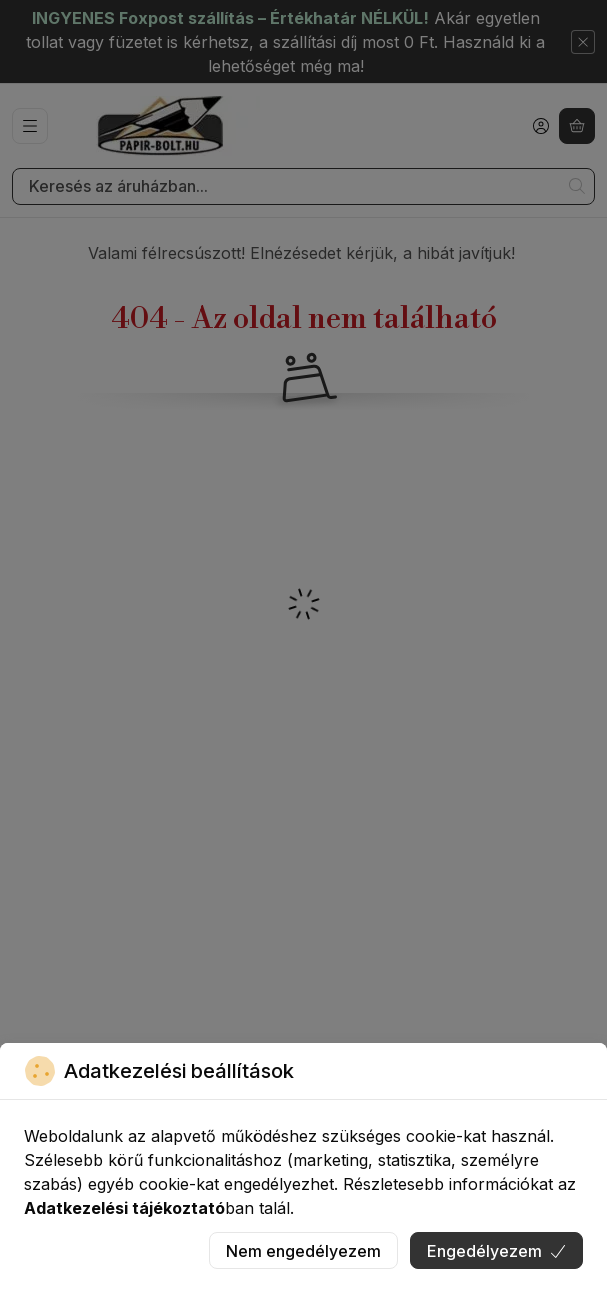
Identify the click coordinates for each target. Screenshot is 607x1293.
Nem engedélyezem (303, 1251)
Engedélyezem (496, 1251)
